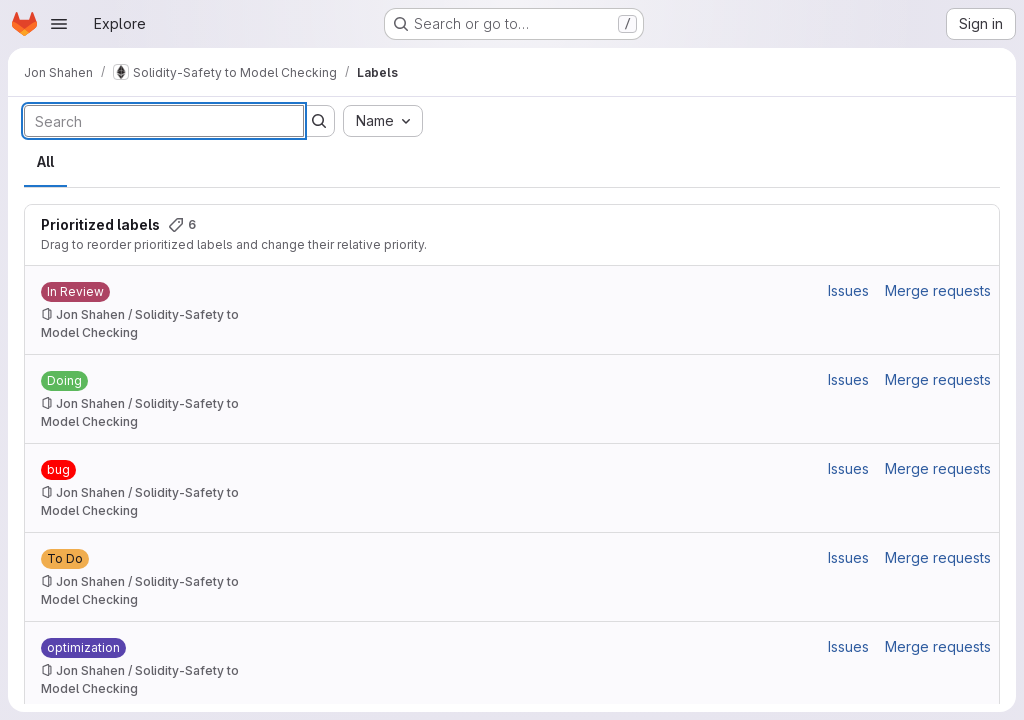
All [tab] (45, 161)
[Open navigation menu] (59, 24)
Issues (848, 290)
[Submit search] (319, 121)
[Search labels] (164, 121)
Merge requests (938, 290)
